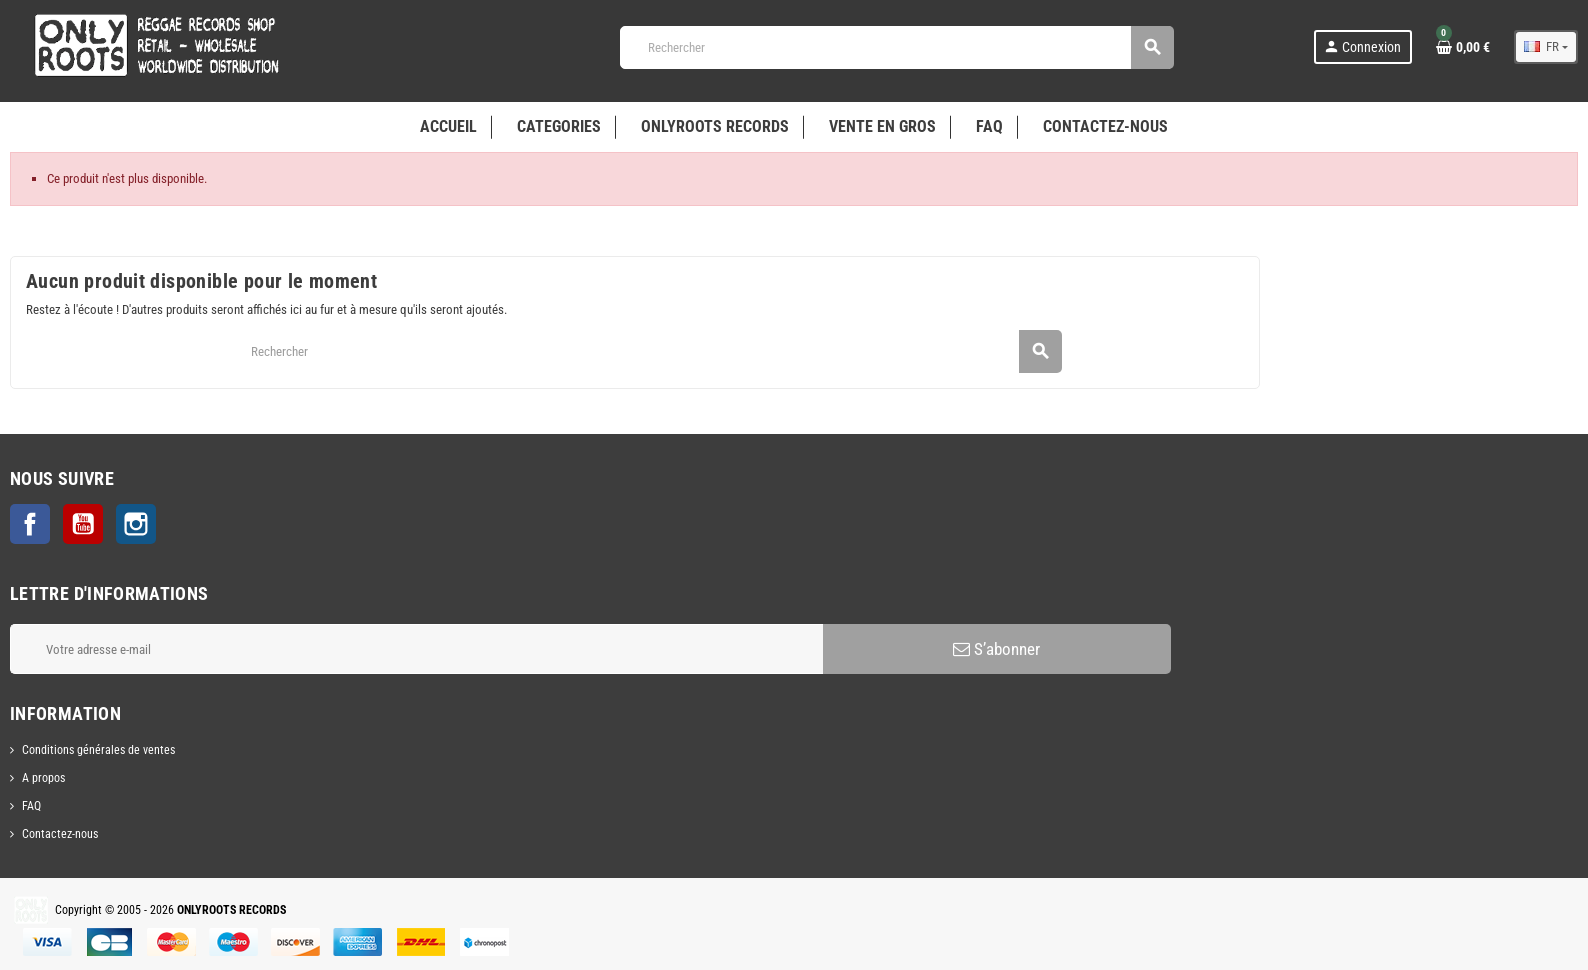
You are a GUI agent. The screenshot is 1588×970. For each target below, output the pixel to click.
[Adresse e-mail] (416, 649)
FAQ (31, 806)
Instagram (136, 524)
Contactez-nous (60, 834)
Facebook (30, 524)
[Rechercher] (896, 47)
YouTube (83, 524)
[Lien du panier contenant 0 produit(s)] (1463, 47)
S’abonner (996, 649)
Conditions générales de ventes (98, 750)
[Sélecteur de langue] (1546, 47)
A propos (43, 778)
